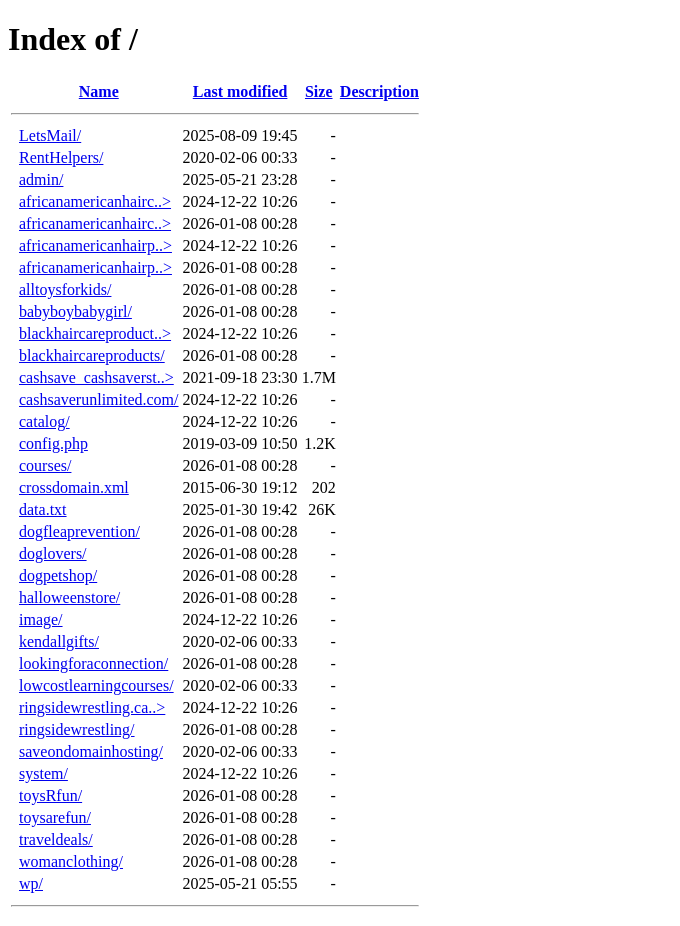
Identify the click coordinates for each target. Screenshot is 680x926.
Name (99, 91)
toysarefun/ (55, 817)
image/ (41, 619)
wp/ (31, 883)
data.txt (43, 509)
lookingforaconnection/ (93, 663)
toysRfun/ (50, 795)
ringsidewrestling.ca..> (92, 707)
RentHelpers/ (61, 157)
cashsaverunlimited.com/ (99, 399)
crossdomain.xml (74, 487)
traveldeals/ (56, 839)
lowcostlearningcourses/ (96, 685)
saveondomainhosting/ (91, 751)
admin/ (41, 179)
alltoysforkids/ (65, 289)
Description (379, 91)
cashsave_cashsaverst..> (96, 377)
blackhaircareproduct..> (95, 333)
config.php (53, 443)
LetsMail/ (50, 135)
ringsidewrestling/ (77, 729)
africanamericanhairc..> (95, 201)
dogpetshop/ (58, 575)
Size (319, 91)
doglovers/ (53, 553)
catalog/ (44, 421)
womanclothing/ (71, 861)
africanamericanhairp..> (95, 245)
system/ (43, 773)
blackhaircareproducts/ (92, 355)
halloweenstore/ (69, 597)
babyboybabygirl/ (75, 311)
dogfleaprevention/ (79, 531)
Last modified (240, 91)
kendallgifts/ (59, 641)
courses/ (45, 465)
